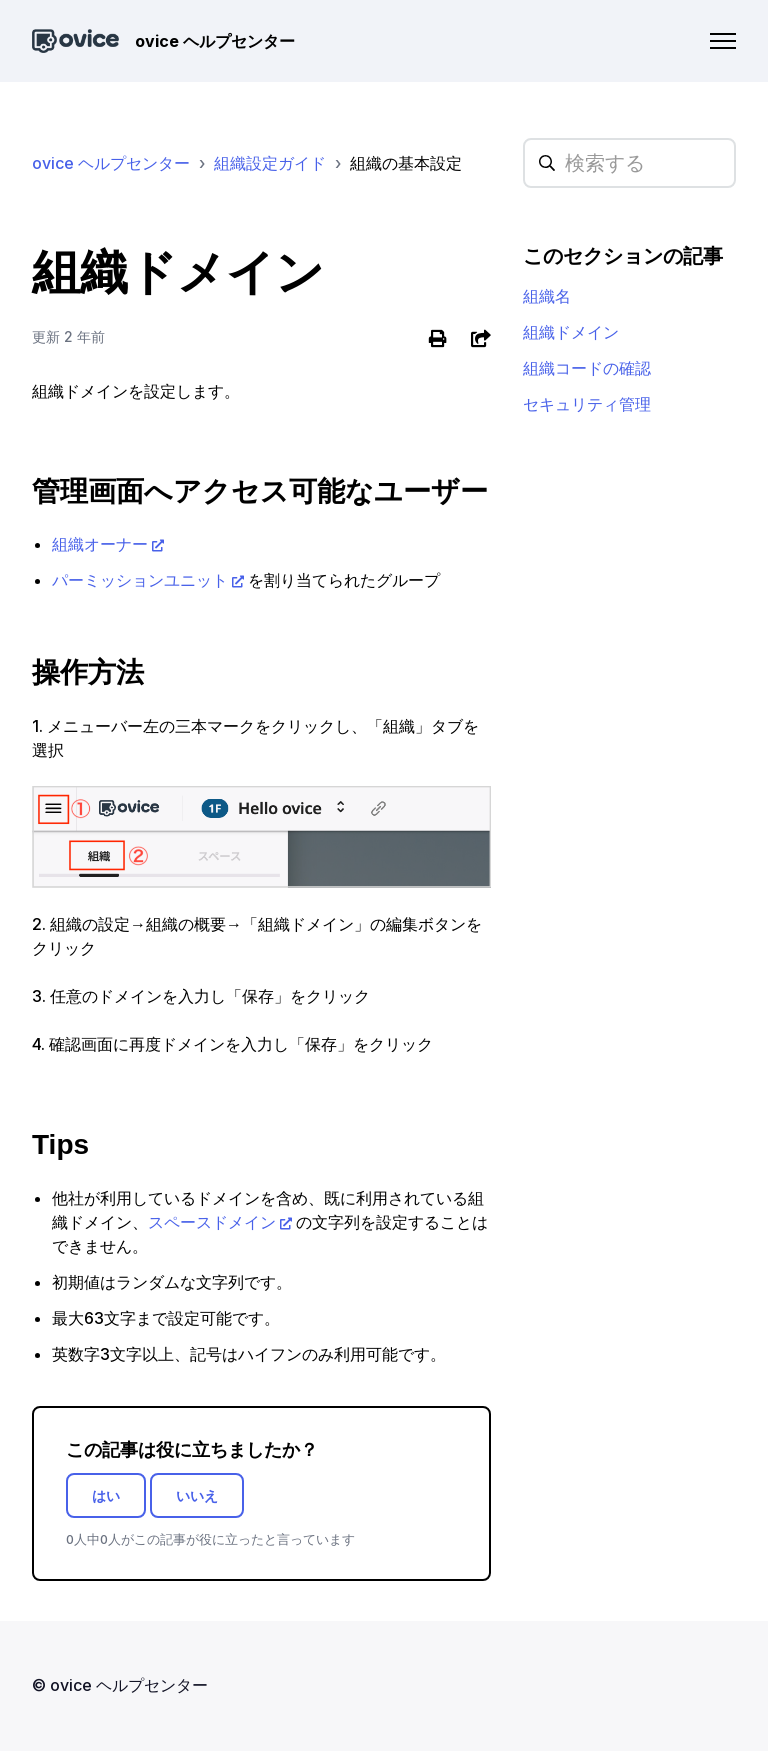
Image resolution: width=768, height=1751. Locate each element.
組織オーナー (100, 544)
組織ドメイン (571, 332)
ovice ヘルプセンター (111, 163)
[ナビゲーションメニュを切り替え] (723, 41)
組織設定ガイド (270, 163)
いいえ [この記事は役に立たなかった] (197, 1495)
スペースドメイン (212, 1222)
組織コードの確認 (587, 368)
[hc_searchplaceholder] (629, 163)
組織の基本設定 (406, 163)
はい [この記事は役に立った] (106, 1495)
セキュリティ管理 (587, 404)
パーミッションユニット (140, 580)
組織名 (547, 296)
